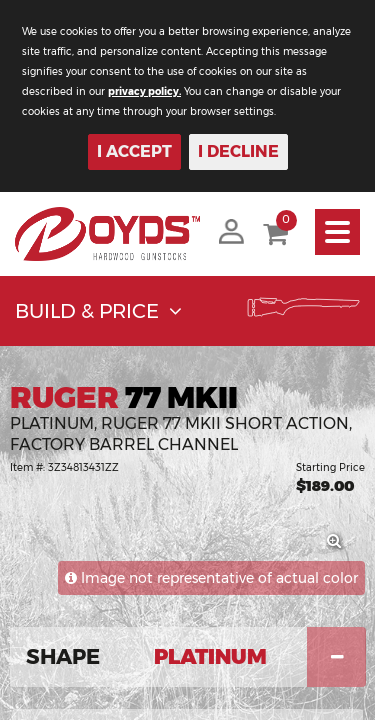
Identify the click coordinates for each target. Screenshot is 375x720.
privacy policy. (144, 91)
